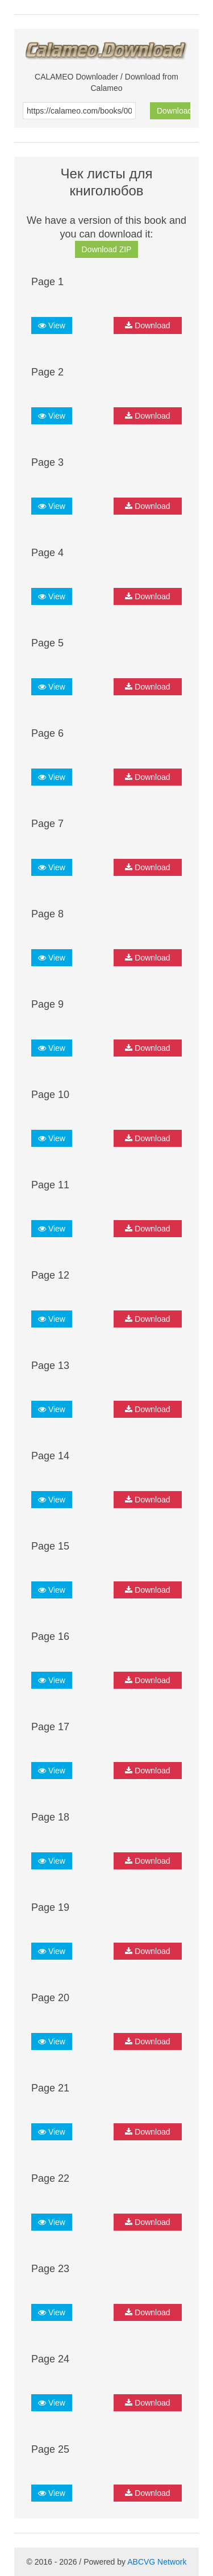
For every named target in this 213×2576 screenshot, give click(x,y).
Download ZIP (107, 249)
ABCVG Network (156, 2561)
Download (173, 110)
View (51, 325)
